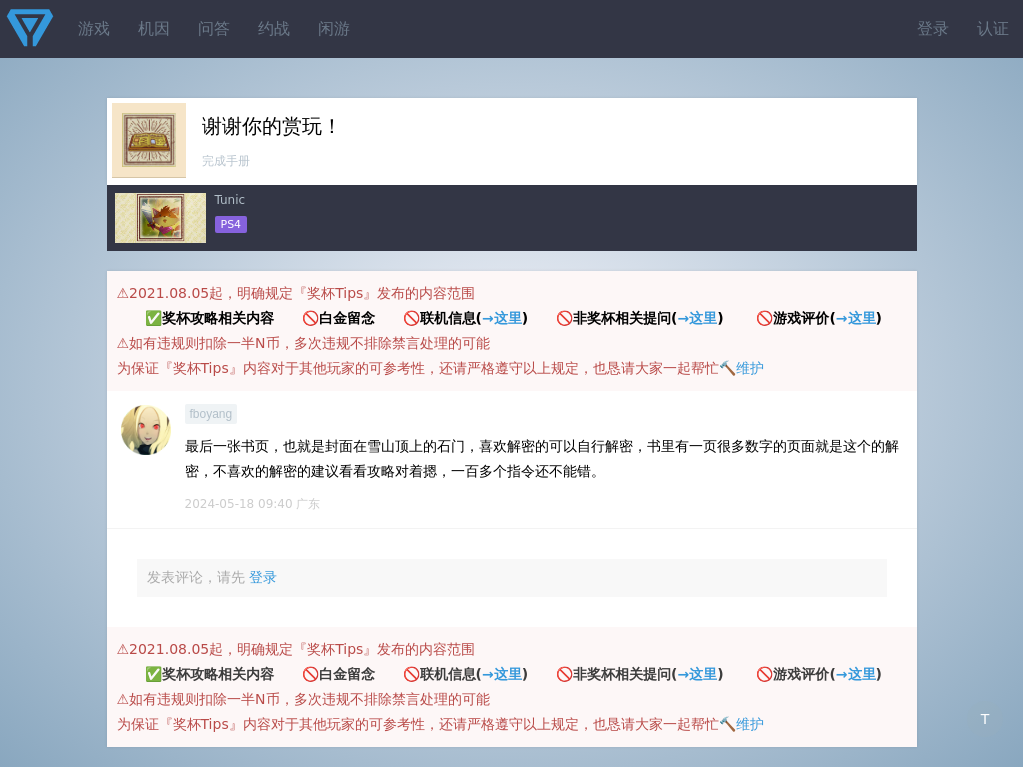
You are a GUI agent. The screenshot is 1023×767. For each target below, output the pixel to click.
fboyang (211, 414)
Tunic (230, 200)
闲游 (334, 28)
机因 (154, 28)
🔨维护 (741, 368)
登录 (933, 28)
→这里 (502, 318)
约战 (274, 28)
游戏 (94, 28)
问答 (214, 28)
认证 (993, 28)
